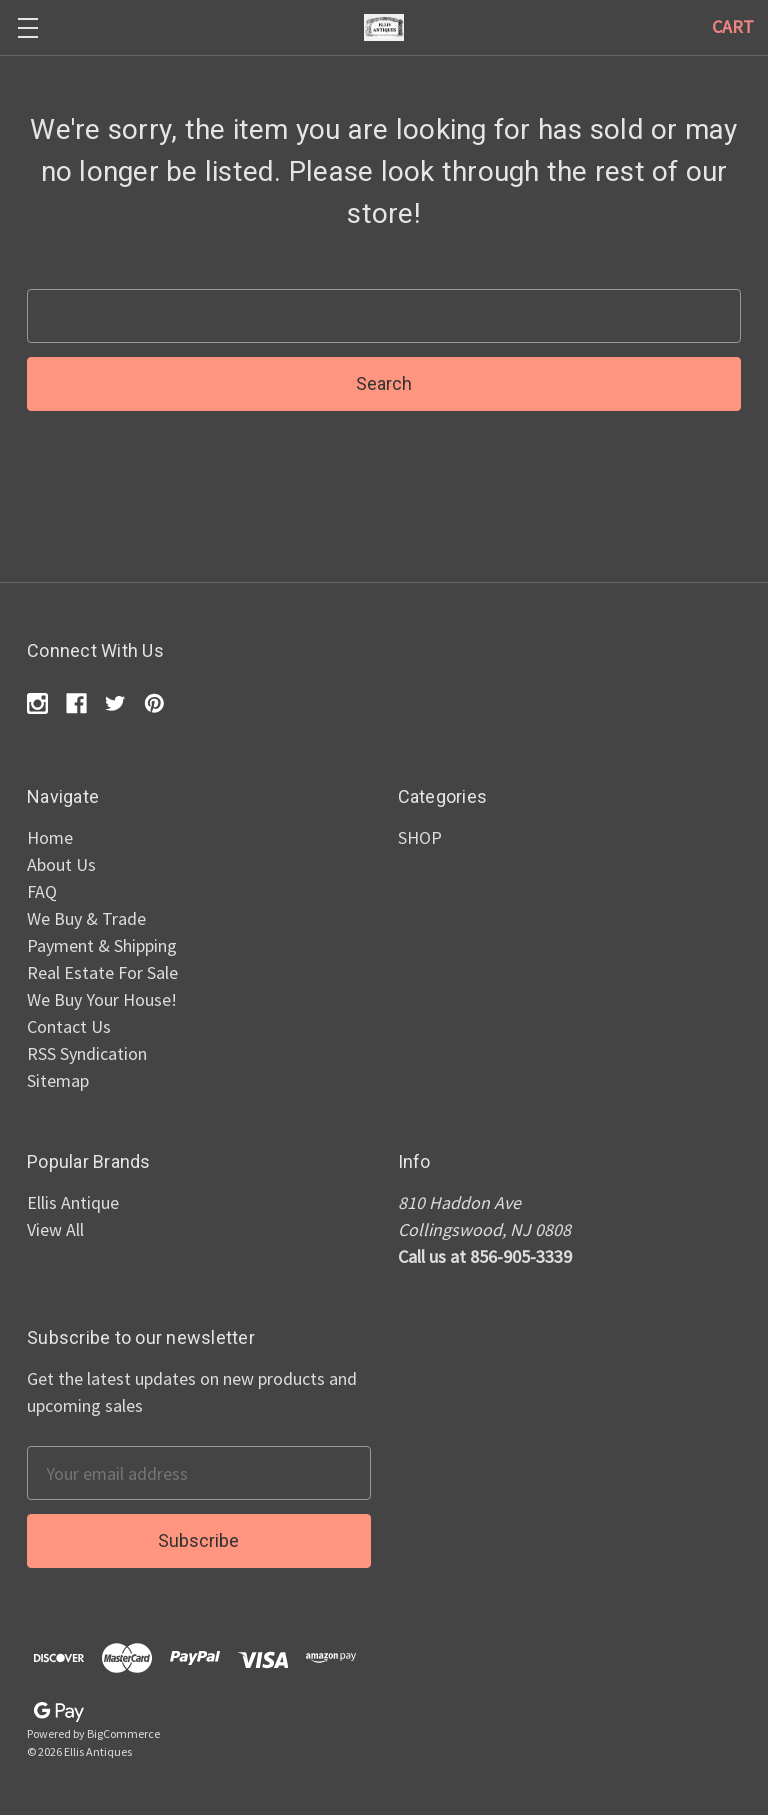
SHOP (420, 837)
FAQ (42, 891)
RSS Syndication (87, 1053)
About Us (61, 864)
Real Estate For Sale (102, 972)
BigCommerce (123, 1733)
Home (50, 837)
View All (55, 1229)
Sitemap (58, 1080)
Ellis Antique (73, 1202)
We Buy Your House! (102, 999)
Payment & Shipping (102, 945)
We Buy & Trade (86, 918)
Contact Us (69, 1026)
